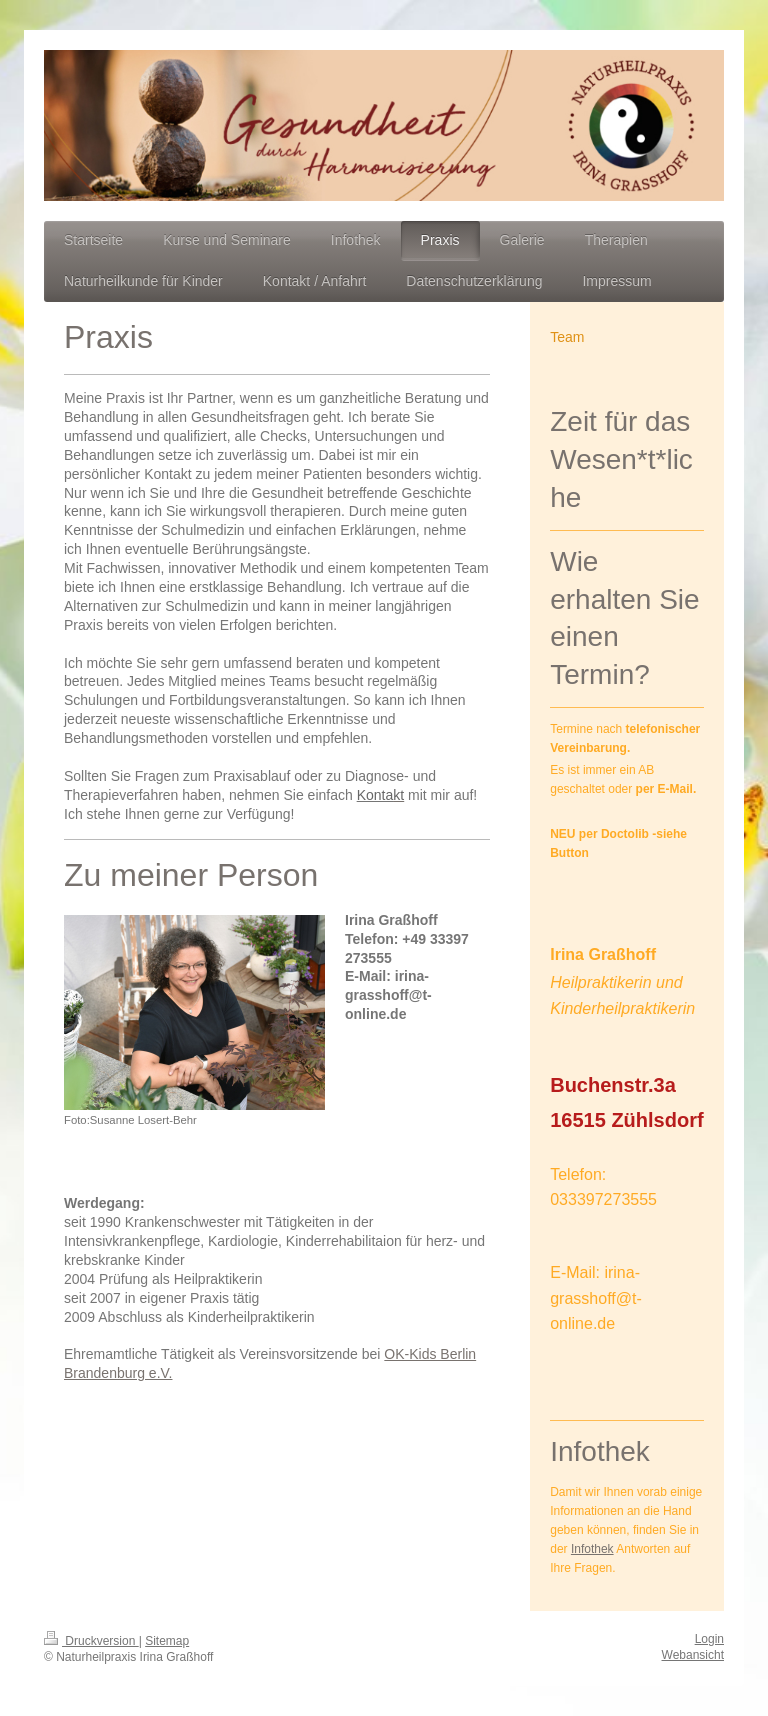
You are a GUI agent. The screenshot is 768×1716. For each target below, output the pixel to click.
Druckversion (91, 1641)
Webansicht (693, 1655)
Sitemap (167, 1641)
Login (709, 1639)
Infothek (592, 1549)
